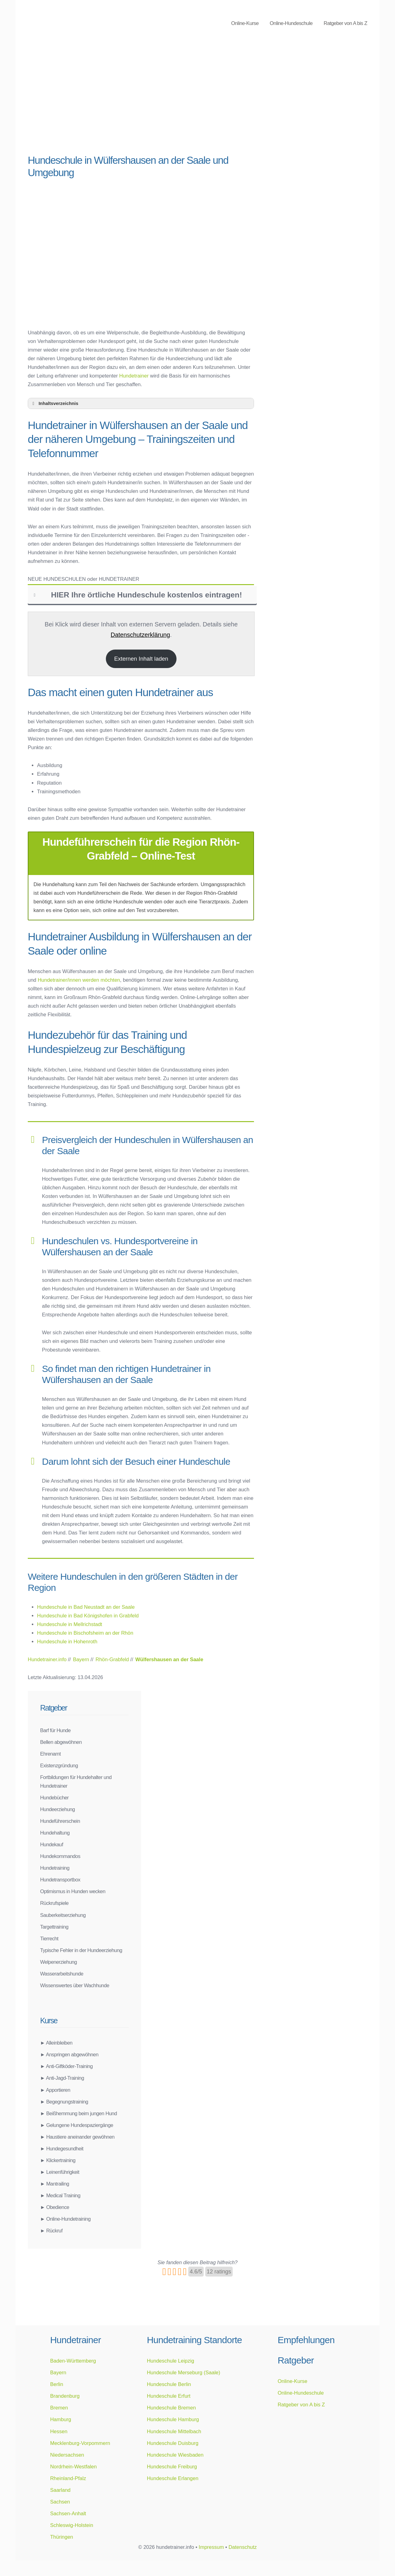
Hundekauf (51, 1844)
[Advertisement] (141, 102)
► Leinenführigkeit (59, 2172)
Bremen (59, 2407)
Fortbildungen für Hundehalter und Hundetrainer (76, 1781)
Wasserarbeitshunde (61, 1973)
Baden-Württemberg (73, 2360)
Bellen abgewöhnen (61, 1742)
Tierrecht (49, 1938)
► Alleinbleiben (56, 2043)
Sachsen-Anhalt (68, 2513)
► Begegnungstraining (64, 2101)
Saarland (60, 2490)
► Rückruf (51, 2230)
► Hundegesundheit (61, 2148)
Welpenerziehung (58, 1962)
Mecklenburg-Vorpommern (80, 2443)
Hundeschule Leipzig (170, 2360)
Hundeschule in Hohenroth (67, 1641)
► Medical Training (60, 2195)
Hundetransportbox (60, 1879)
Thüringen (61, 2537)
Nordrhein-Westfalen (73, 2466)
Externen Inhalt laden (141, 658)
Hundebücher (54, 1797)
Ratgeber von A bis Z (345, 23)
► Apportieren (55, 2090)
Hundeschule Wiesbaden (175, 2455)
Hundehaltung (55, 1832)
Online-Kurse (245, 23)
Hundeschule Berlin (169, 2384)
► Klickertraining (57, 2160)
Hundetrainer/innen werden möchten (79, 980)
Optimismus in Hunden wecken (72, 1891)
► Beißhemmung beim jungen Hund (78, 2113)
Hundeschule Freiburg (172, 2466)
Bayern (58, 2372)
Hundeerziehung (57, 1809)
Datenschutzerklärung (140, 634)
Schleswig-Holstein (71, 2525)
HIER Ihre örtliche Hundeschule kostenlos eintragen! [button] (136, 595)
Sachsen (60, 2501)
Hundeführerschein (60, 1821)
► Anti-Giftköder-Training (66, 2066)
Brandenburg (64, 2396)
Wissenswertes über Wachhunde (74, 1985)
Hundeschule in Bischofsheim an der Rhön (85, 1633)
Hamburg (60, 2419)
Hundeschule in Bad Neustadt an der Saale (86, 1607)
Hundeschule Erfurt (168, 2396)
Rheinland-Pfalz (68, 2478)
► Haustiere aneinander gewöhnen (77, 2137)
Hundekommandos (60, 1856)
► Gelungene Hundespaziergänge (76, 2125)
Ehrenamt (50, 1754)
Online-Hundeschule (291, 23)
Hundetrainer (133, 375)
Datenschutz (242, 2547)
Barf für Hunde (55, 1730)
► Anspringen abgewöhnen (69, 2054)
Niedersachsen (67, 2455)
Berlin (56, 2384)
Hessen (58, 2431)
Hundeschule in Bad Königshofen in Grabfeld (88, 1615)
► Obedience (54, 2207)
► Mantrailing (54, 2183)
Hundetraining (54, 1868)
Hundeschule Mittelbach (174, 2431)
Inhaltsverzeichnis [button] (54, 403)
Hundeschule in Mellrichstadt (69, 1624)
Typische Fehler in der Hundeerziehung (81, 1950)
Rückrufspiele (54, 1903)
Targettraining (54, 1927)
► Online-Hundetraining (65, 2219)
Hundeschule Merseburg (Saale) (183, 2372)
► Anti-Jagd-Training (62, 2078)
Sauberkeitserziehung (63, 1915)
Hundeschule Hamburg (173, 2419)
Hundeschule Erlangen (172, 2478)
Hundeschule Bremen (171, 2407)
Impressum (211, 2547)
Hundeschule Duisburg (172, 2443)
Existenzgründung (59, 1765)
